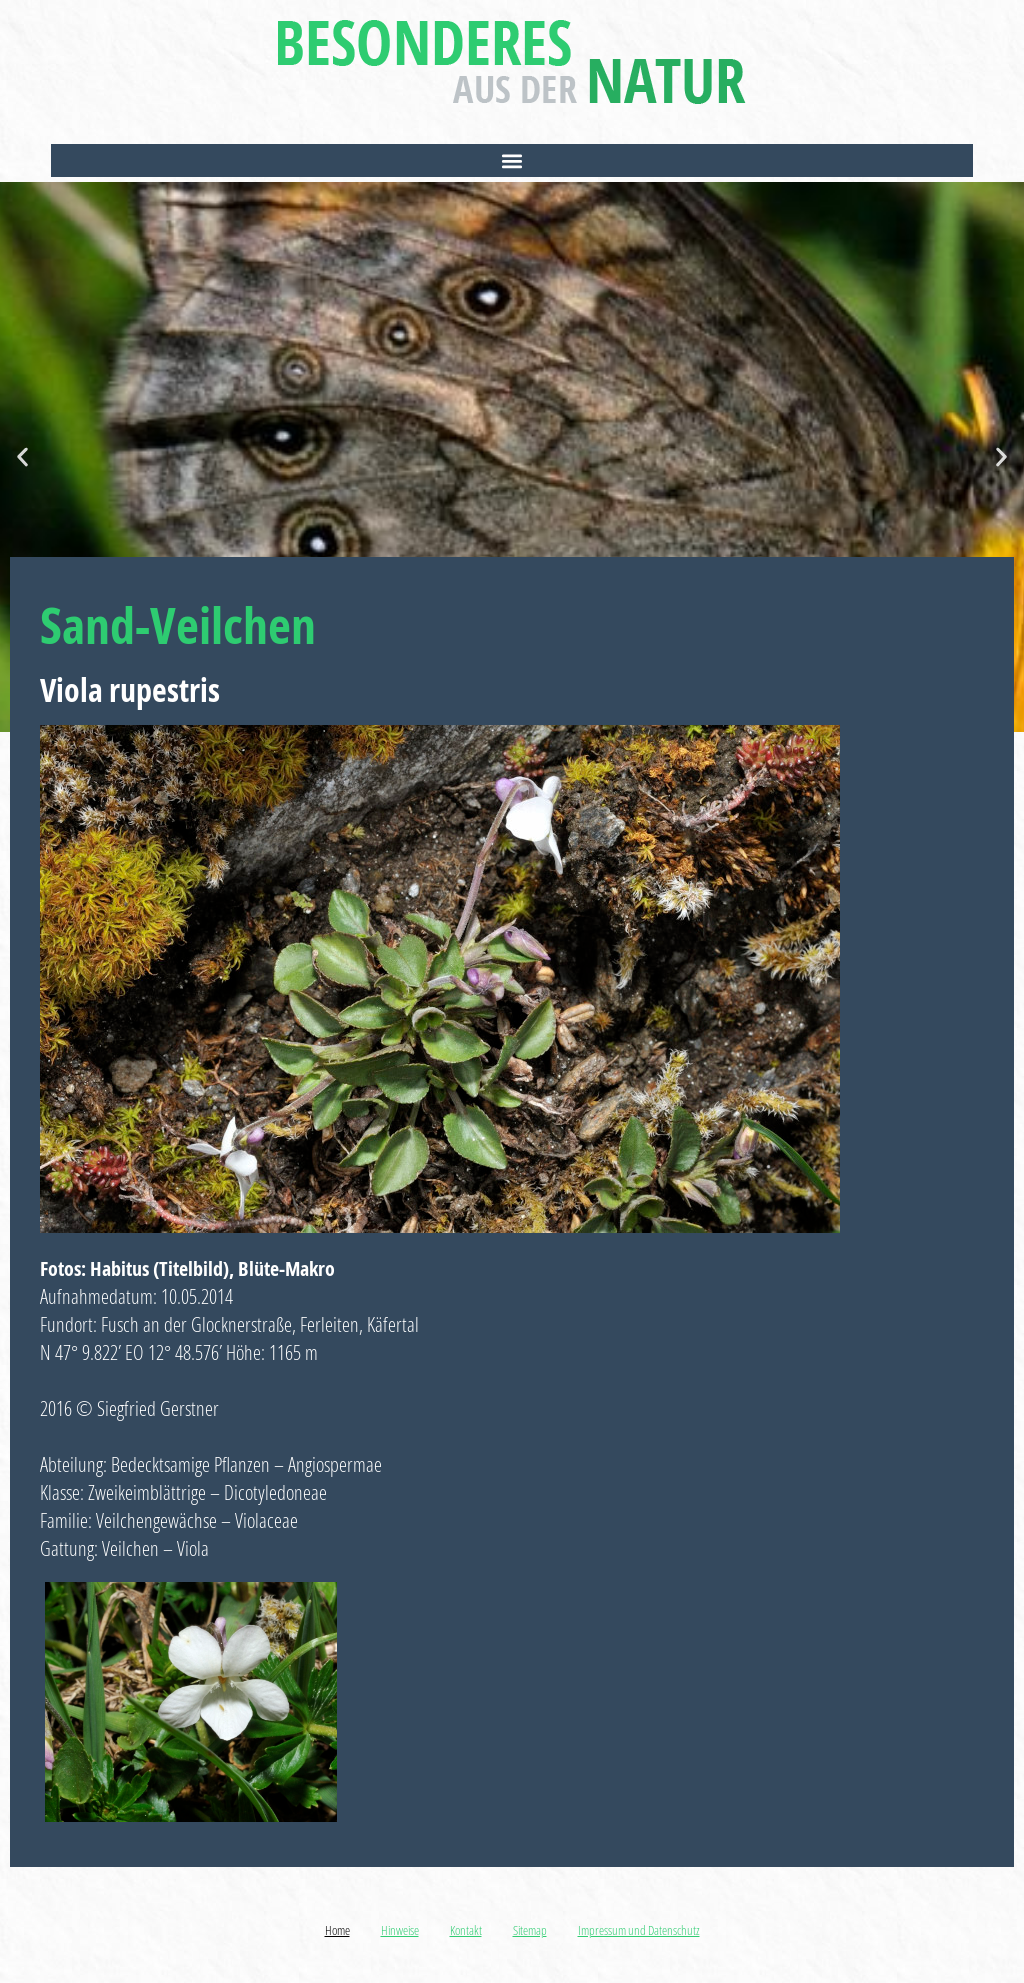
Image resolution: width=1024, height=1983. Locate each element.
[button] (512, 160)
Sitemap (530, 1930)
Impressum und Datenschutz (639, 1930)
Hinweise (400, 1930)
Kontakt (466, 1930)
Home (337, 1930)
